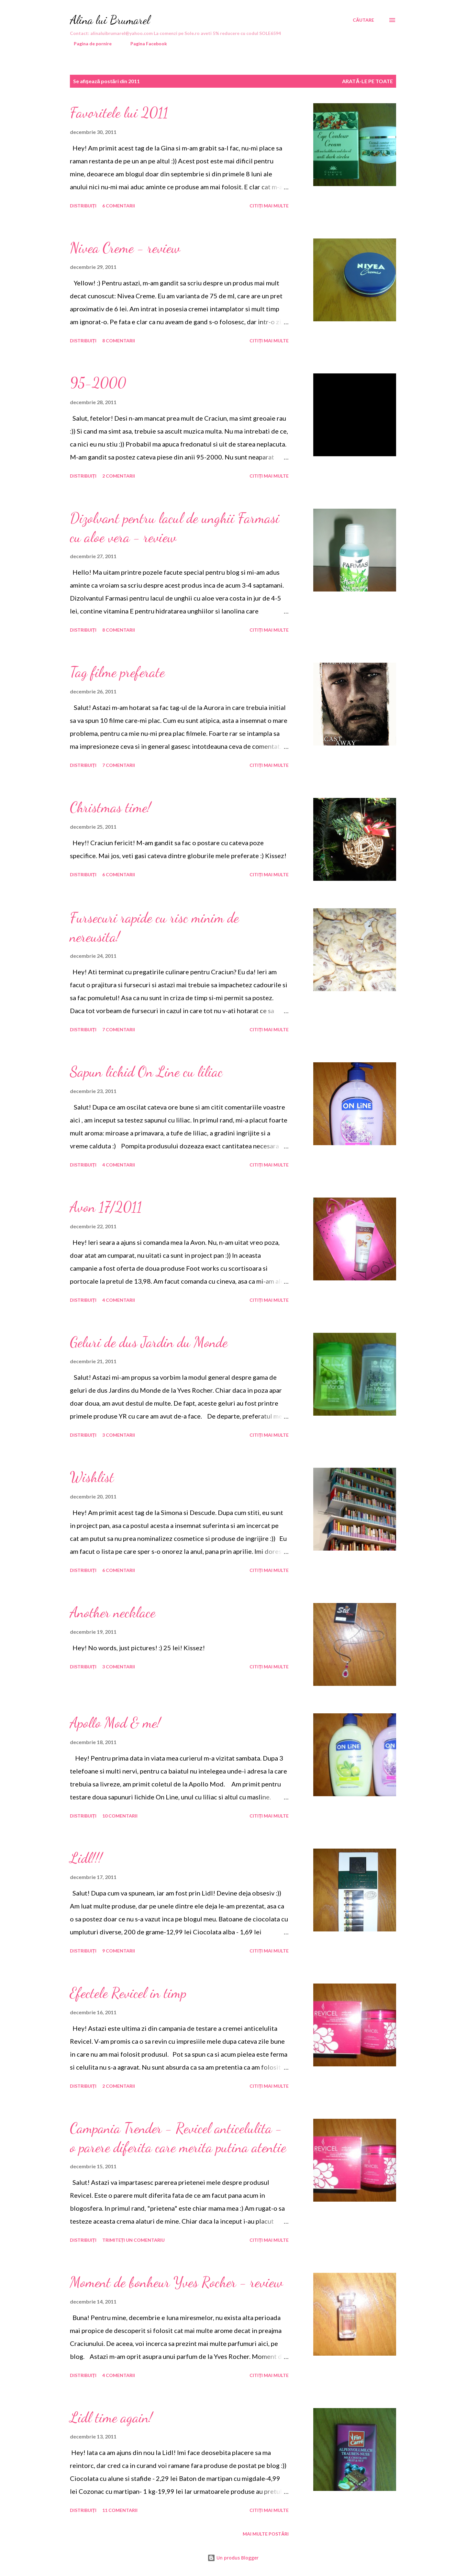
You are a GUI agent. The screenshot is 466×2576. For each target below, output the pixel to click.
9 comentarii (118, 1950)
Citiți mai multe (269, 205)
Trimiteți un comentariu (133, 2240)
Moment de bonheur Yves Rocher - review (176, 2282)
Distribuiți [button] (83, 205)
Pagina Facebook (145, 43)
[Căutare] (363, 20)
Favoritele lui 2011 (119, 112)
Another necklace (112, 1612)
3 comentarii (118, 1435)
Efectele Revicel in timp (128, 1993)
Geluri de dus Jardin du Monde (148, 1342)
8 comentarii (118, 340)
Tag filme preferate (117, 672)
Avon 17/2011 (106, 1207)
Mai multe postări (266, 2534)
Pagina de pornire (89, 43)
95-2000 (98, 382)
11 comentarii (120, 2510)
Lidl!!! (86, 1858)
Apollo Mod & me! (115, 1722)
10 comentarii (120, 1816)
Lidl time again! (111, 2417)
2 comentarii (118, 476)
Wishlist (92, 1477)
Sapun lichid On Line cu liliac (146, 1071)
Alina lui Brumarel (110, 20)
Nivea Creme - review (125, 247)
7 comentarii (118, 765)
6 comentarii (118, 205)
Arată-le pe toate (367, 81)
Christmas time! (110, 807)
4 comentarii (118, 1164)
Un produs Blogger (233, 2558)
